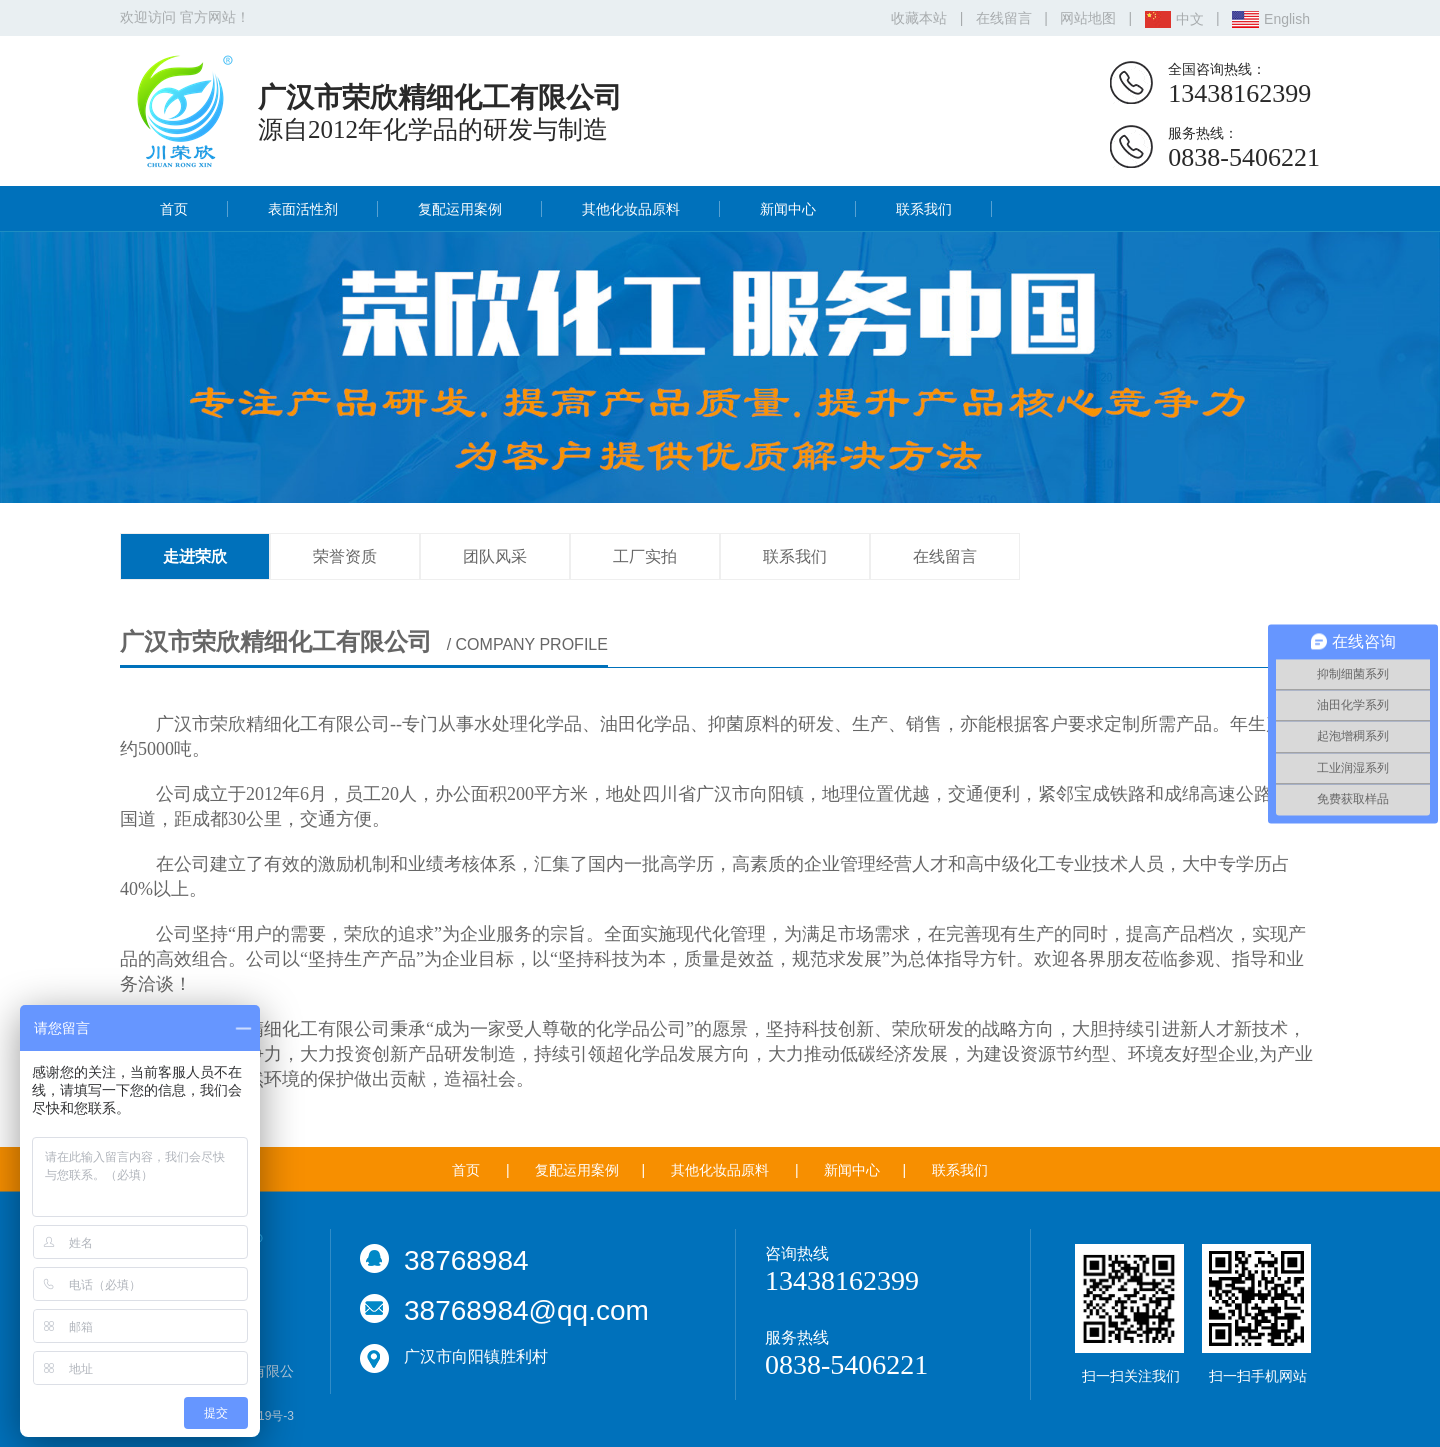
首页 (174, 209)
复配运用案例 (460, 209)
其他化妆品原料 (631, 209)
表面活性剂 (303, 209)
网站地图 (1088, 18)
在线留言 (1004, 18)
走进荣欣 (195, 556)
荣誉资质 (345, 556)
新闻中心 (788, 209)
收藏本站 (919, 18)
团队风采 (495, 556)
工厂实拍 (645, 556)
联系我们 (924, 209)
